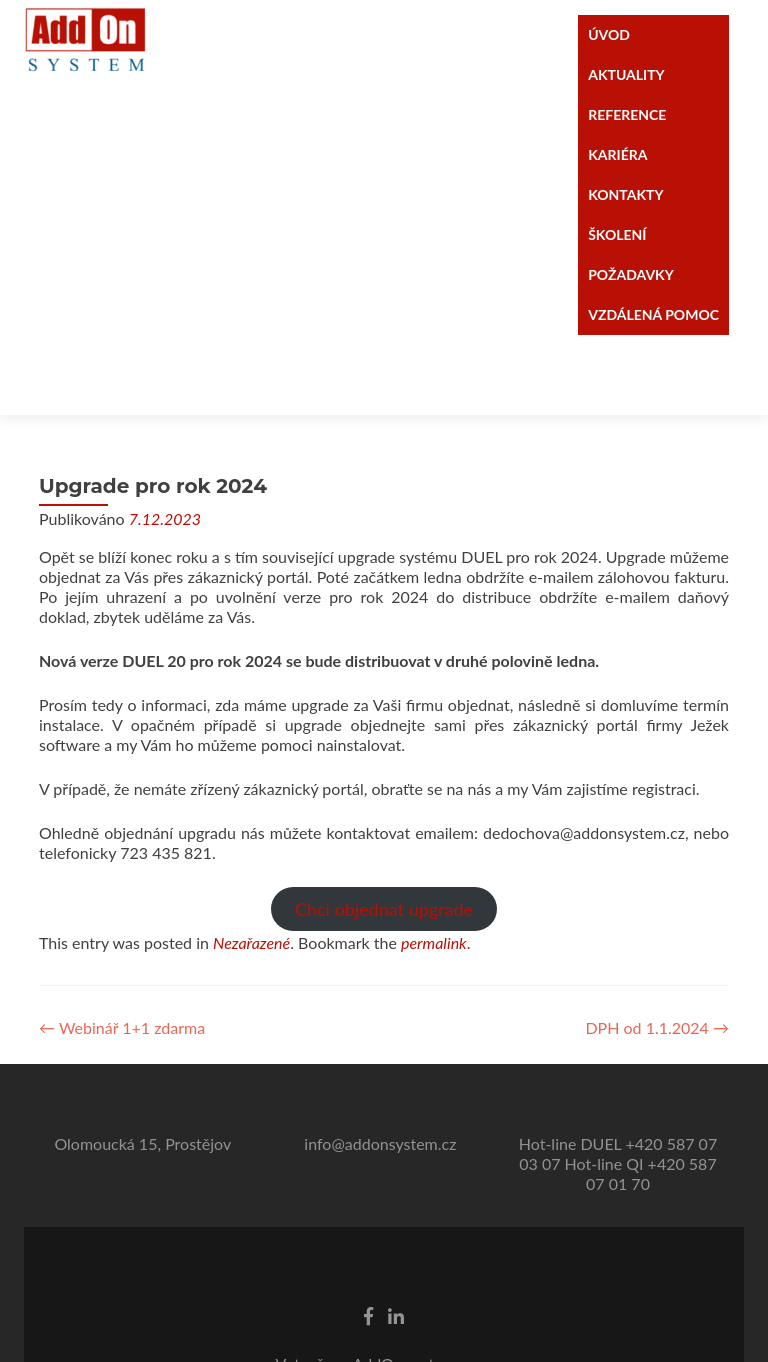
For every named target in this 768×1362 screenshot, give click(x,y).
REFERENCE (627, 114)
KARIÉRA (617, 154)
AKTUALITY (626, 74)
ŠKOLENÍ (617, 234)
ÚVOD (609, 34)
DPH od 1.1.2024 (657, 947)
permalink (434, 862)
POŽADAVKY (631, 274)
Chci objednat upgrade (384, 829)
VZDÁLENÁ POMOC (653, 314)
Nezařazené (251, 862)
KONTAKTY (625, 194)
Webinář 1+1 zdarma (122, 947)
